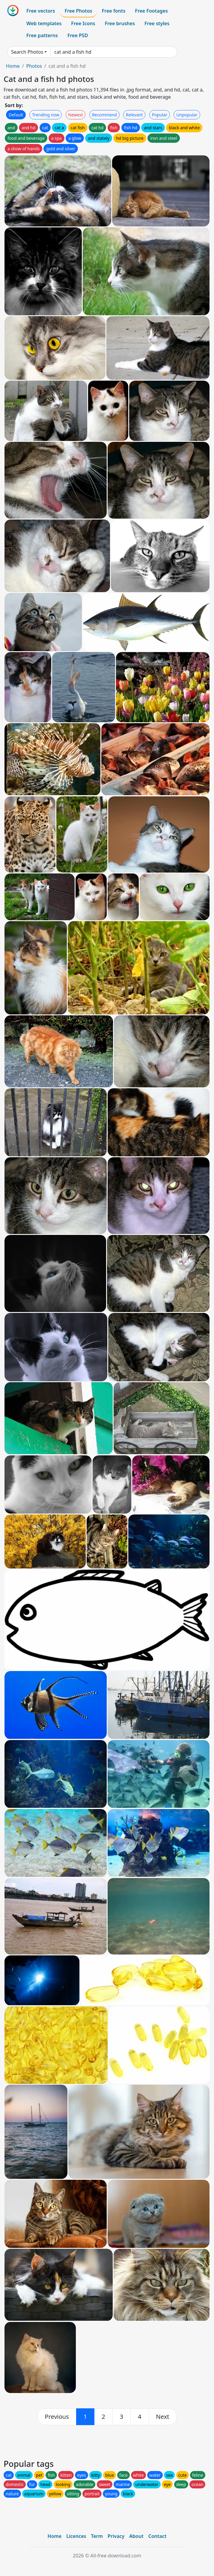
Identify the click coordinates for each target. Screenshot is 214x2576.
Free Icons (83, 23)
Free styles (156, 23)
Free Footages (151, 10)
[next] (163, 2416)
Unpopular (186, 115)
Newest (75, 115)
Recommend (104, 115)
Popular (159, 115)
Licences (76, 2536)
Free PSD (77, 35)
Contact (157, 2536)
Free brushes (120, 23)
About (136, 2536)
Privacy (116, 2536)
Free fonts (114, 10)
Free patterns (42, 35)
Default (16, 115)
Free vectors (40, 10)
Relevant (134, 115)
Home (13, 66)
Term (97, 2536)
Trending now (45, 115)
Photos (34, 66)
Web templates (43, 23)
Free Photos (78, 10)
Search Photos (27, 52)
